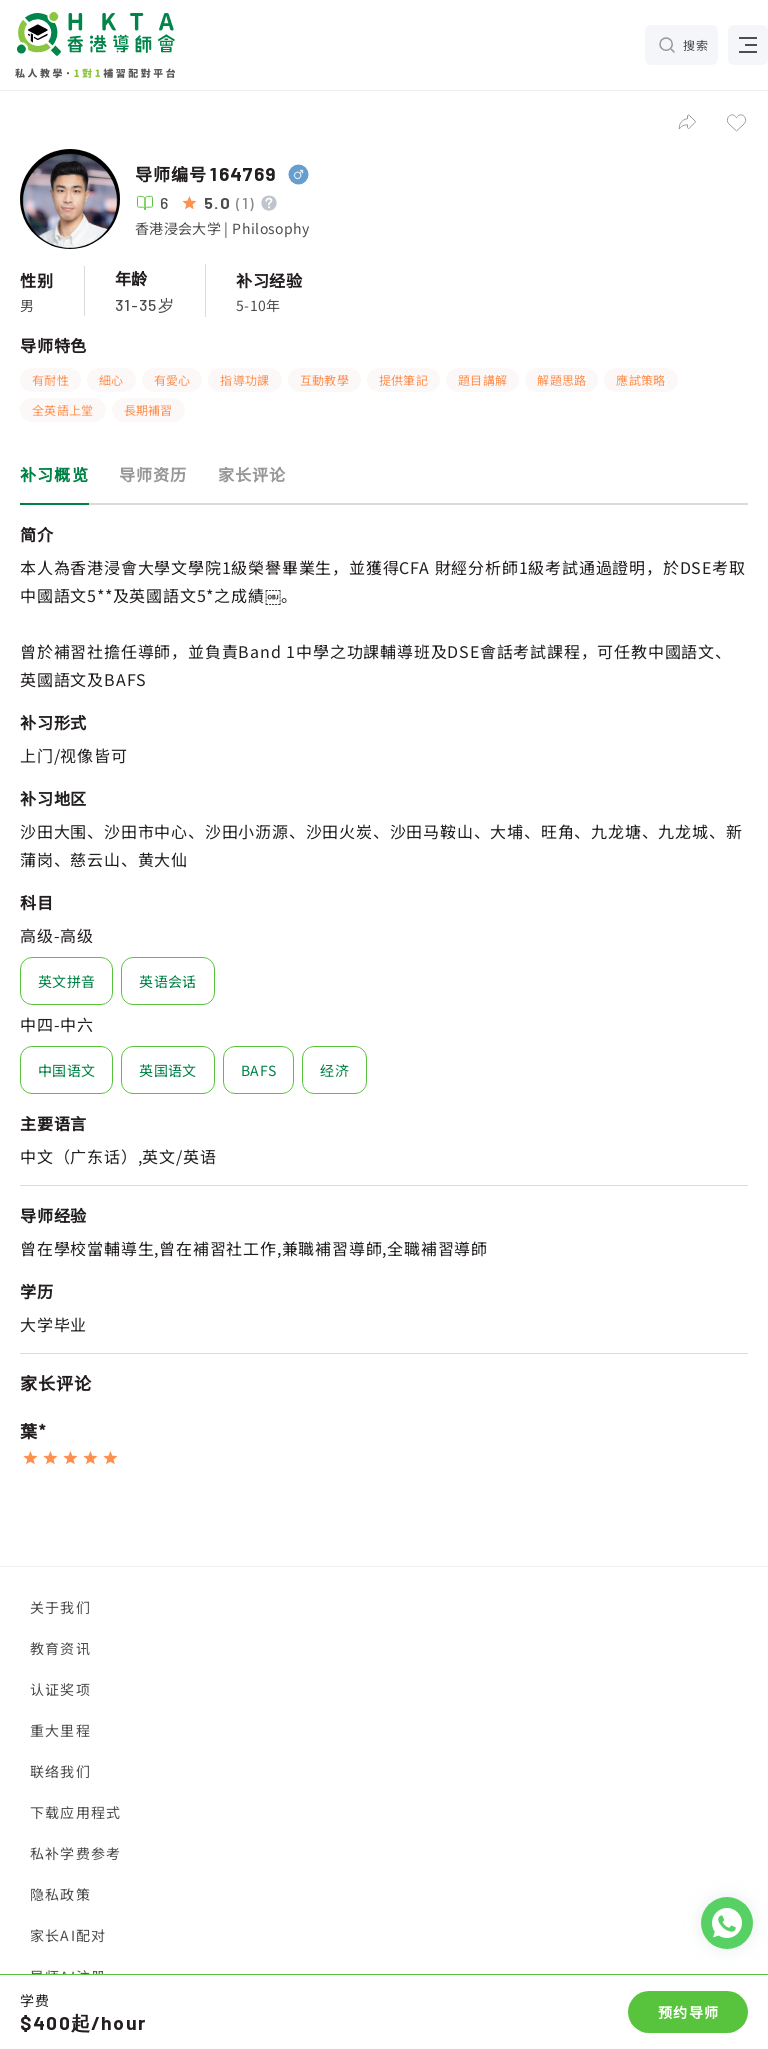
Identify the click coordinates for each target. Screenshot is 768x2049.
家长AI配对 (68, 1935)
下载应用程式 (75, 1812)
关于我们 (60, 1607)
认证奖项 (60, 1689)
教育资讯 (60, 1648)
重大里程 (60, 1730)
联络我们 (60, 1771)
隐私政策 (60, 1894)
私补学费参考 (75, 1853)
